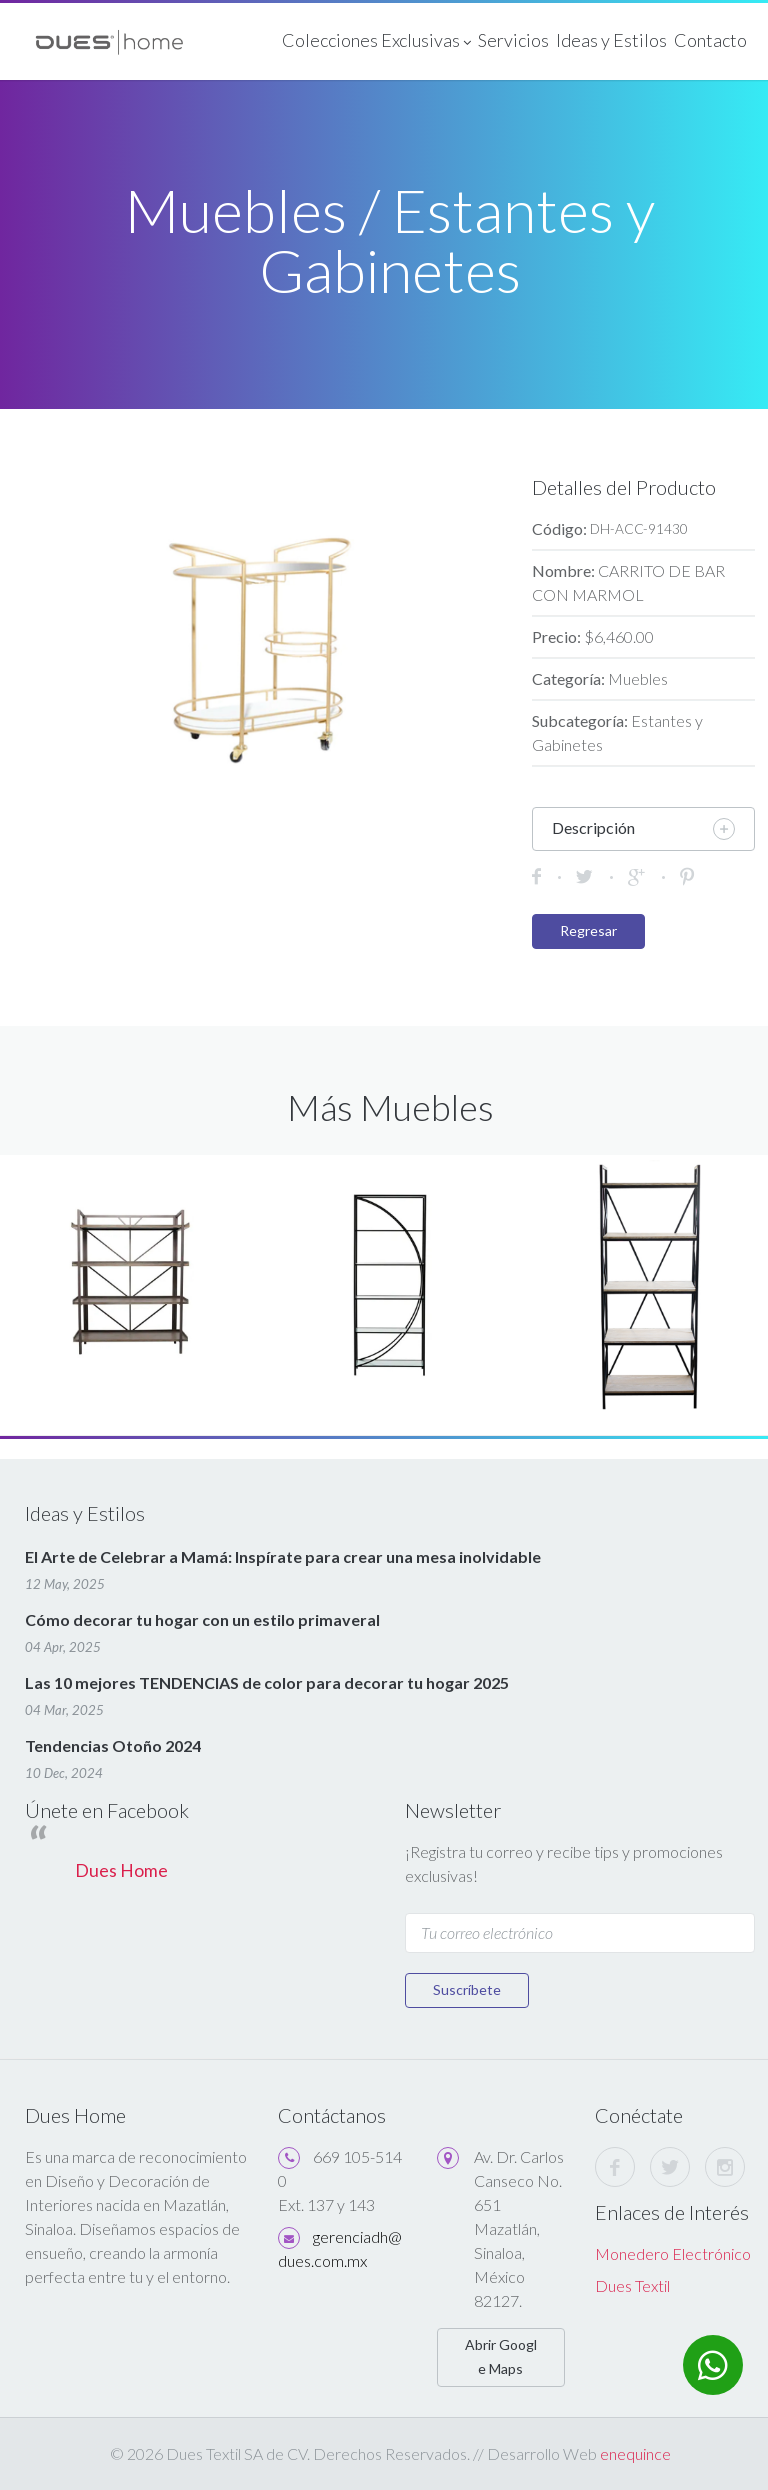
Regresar (588, 930)
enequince (635, 2453)
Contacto (710, 40)
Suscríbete (467, 1989)
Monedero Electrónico (673, 2253)
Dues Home (121, 1870)
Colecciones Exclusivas (376, 42)
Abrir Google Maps (501, 2356)
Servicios (513, 40)
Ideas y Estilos (611, 40)
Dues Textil (632, 2285)
